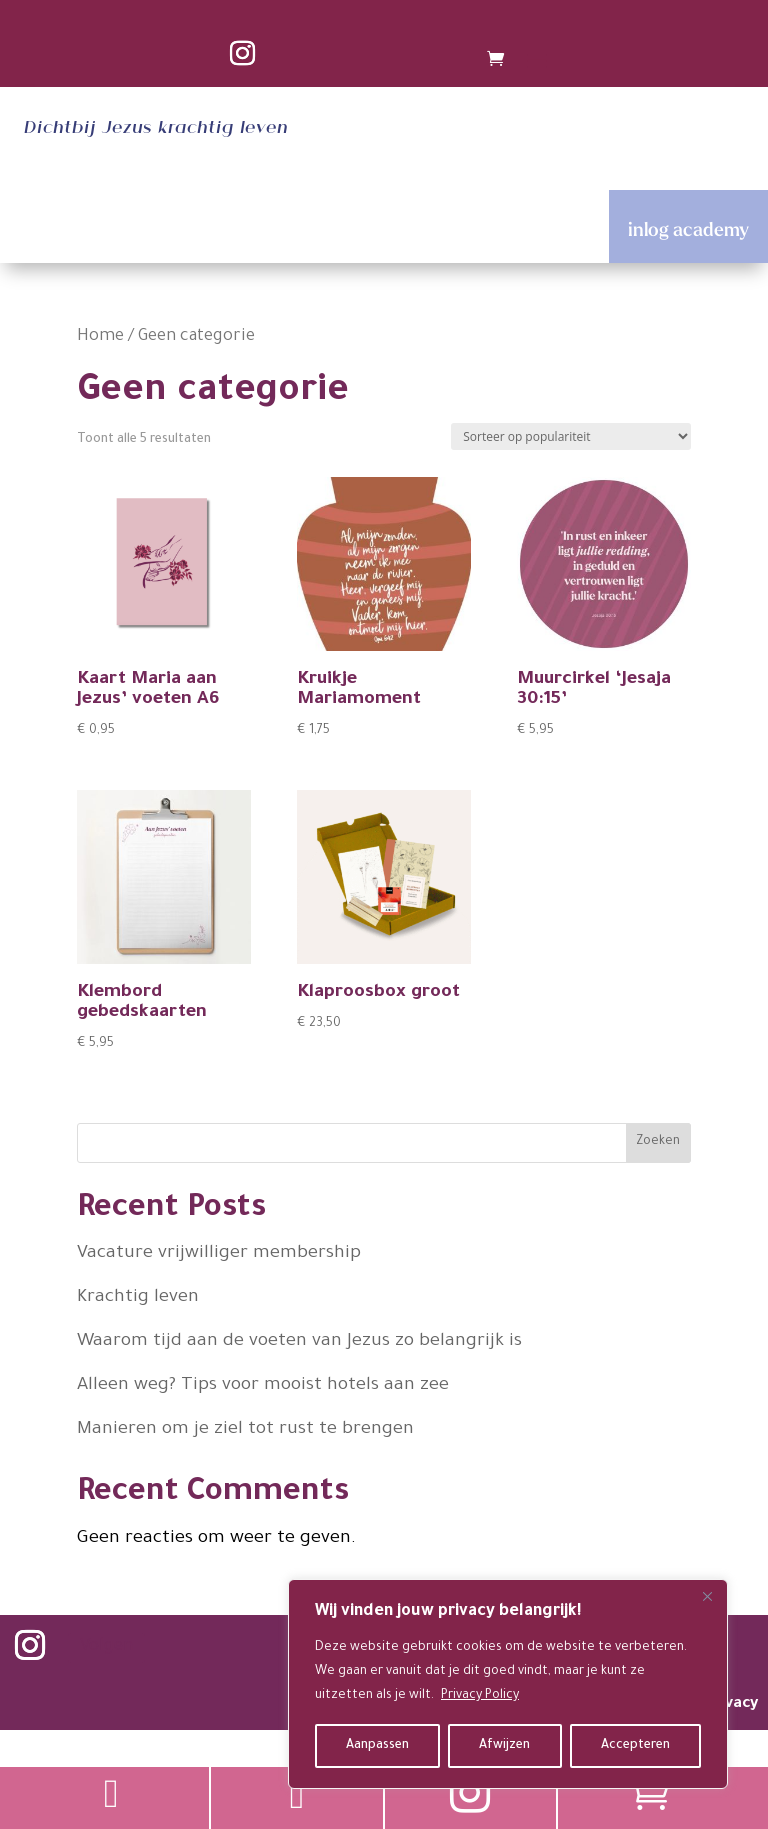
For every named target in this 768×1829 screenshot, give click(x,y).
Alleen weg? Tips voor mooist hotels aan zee (263, 1386)
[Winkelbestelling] (571, 436)
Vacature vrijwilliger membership (219, 1254)
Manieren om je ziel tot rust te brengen (245, 1430)
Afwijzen (504, 1746)
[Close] (707, 1596)
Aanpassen (377, 1746)
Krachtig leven (138, 1298)
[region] (508, 1684)
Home (100, 337)
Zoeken (658, 1142)
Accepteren (635, 1746)
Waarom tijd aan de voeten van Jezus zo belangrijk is (299, 1342)
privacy (731, 1704)
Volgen (106, 1647)
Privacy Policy (480, 1696)
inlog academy (688, 229)
